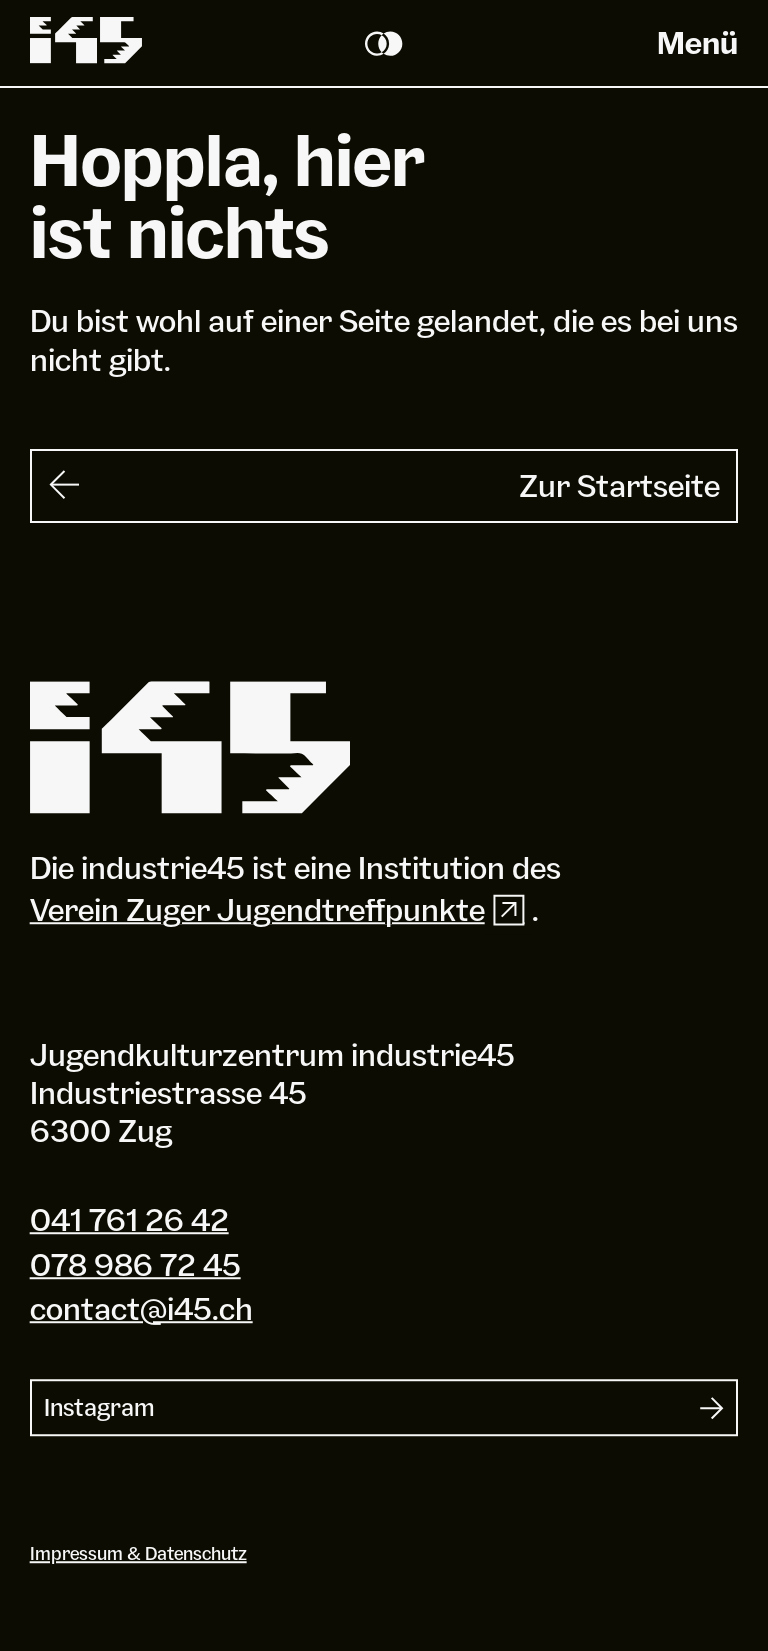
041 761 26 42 (129, 1219)
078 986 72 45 (135, 1264)
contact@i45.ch (141, 1308)
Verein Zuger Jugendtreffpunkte (281, 909)
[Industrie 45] (190, 748)
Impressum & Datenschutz (138, 1553)
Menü (697, 42)
